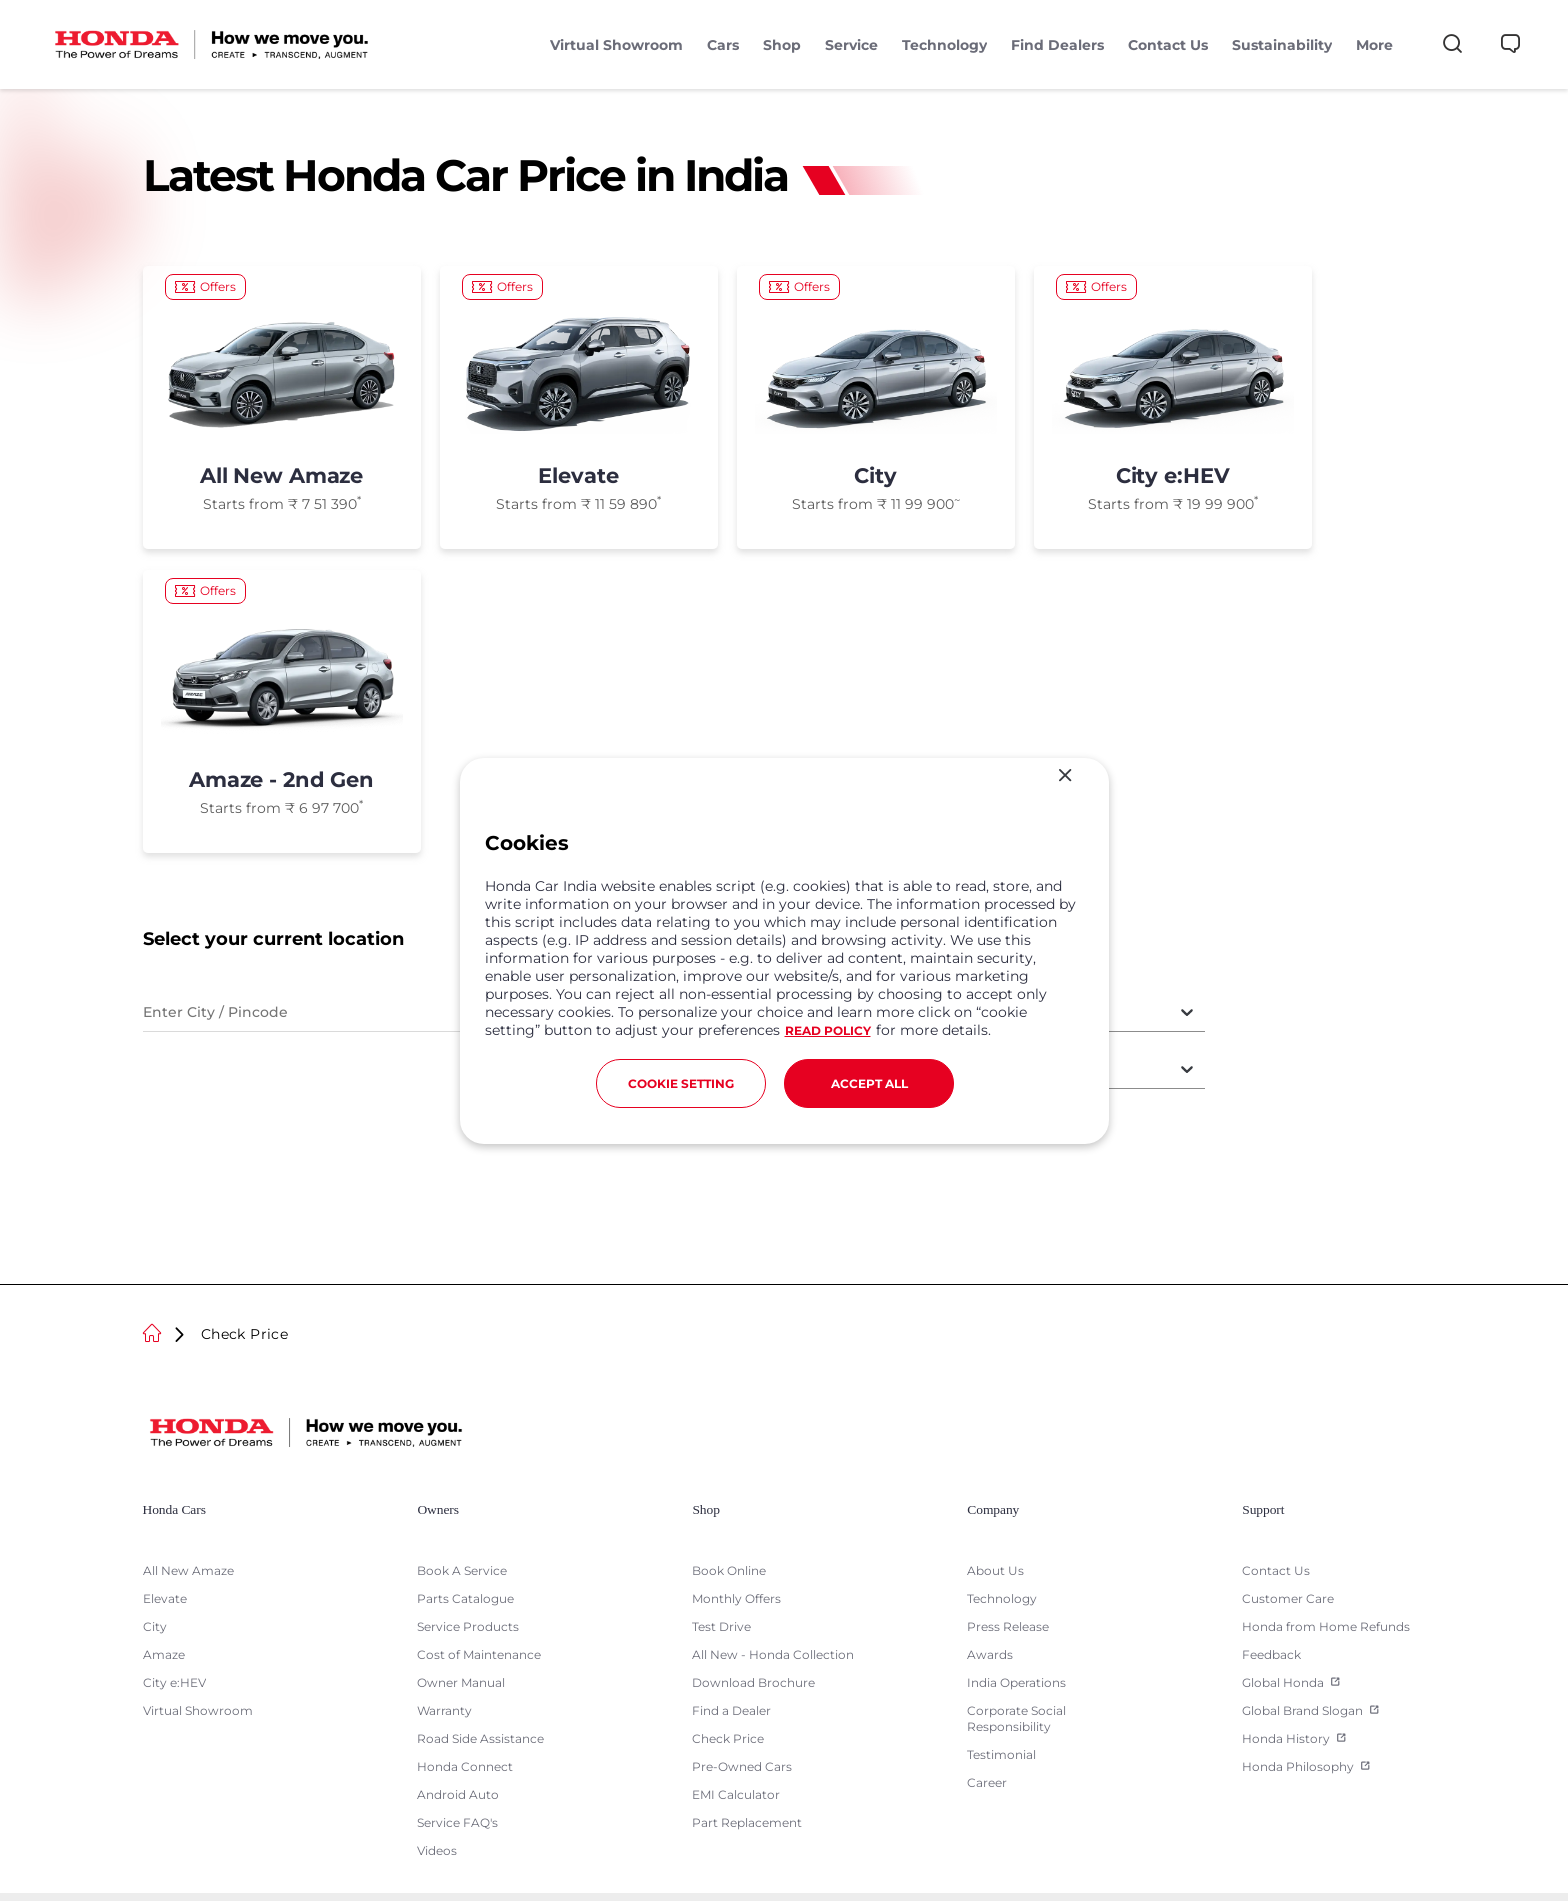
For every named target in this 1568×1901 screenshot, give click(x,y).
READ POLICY (828, 1030)
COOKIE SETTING (681, 1083)
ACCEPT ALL (869, 1083)
